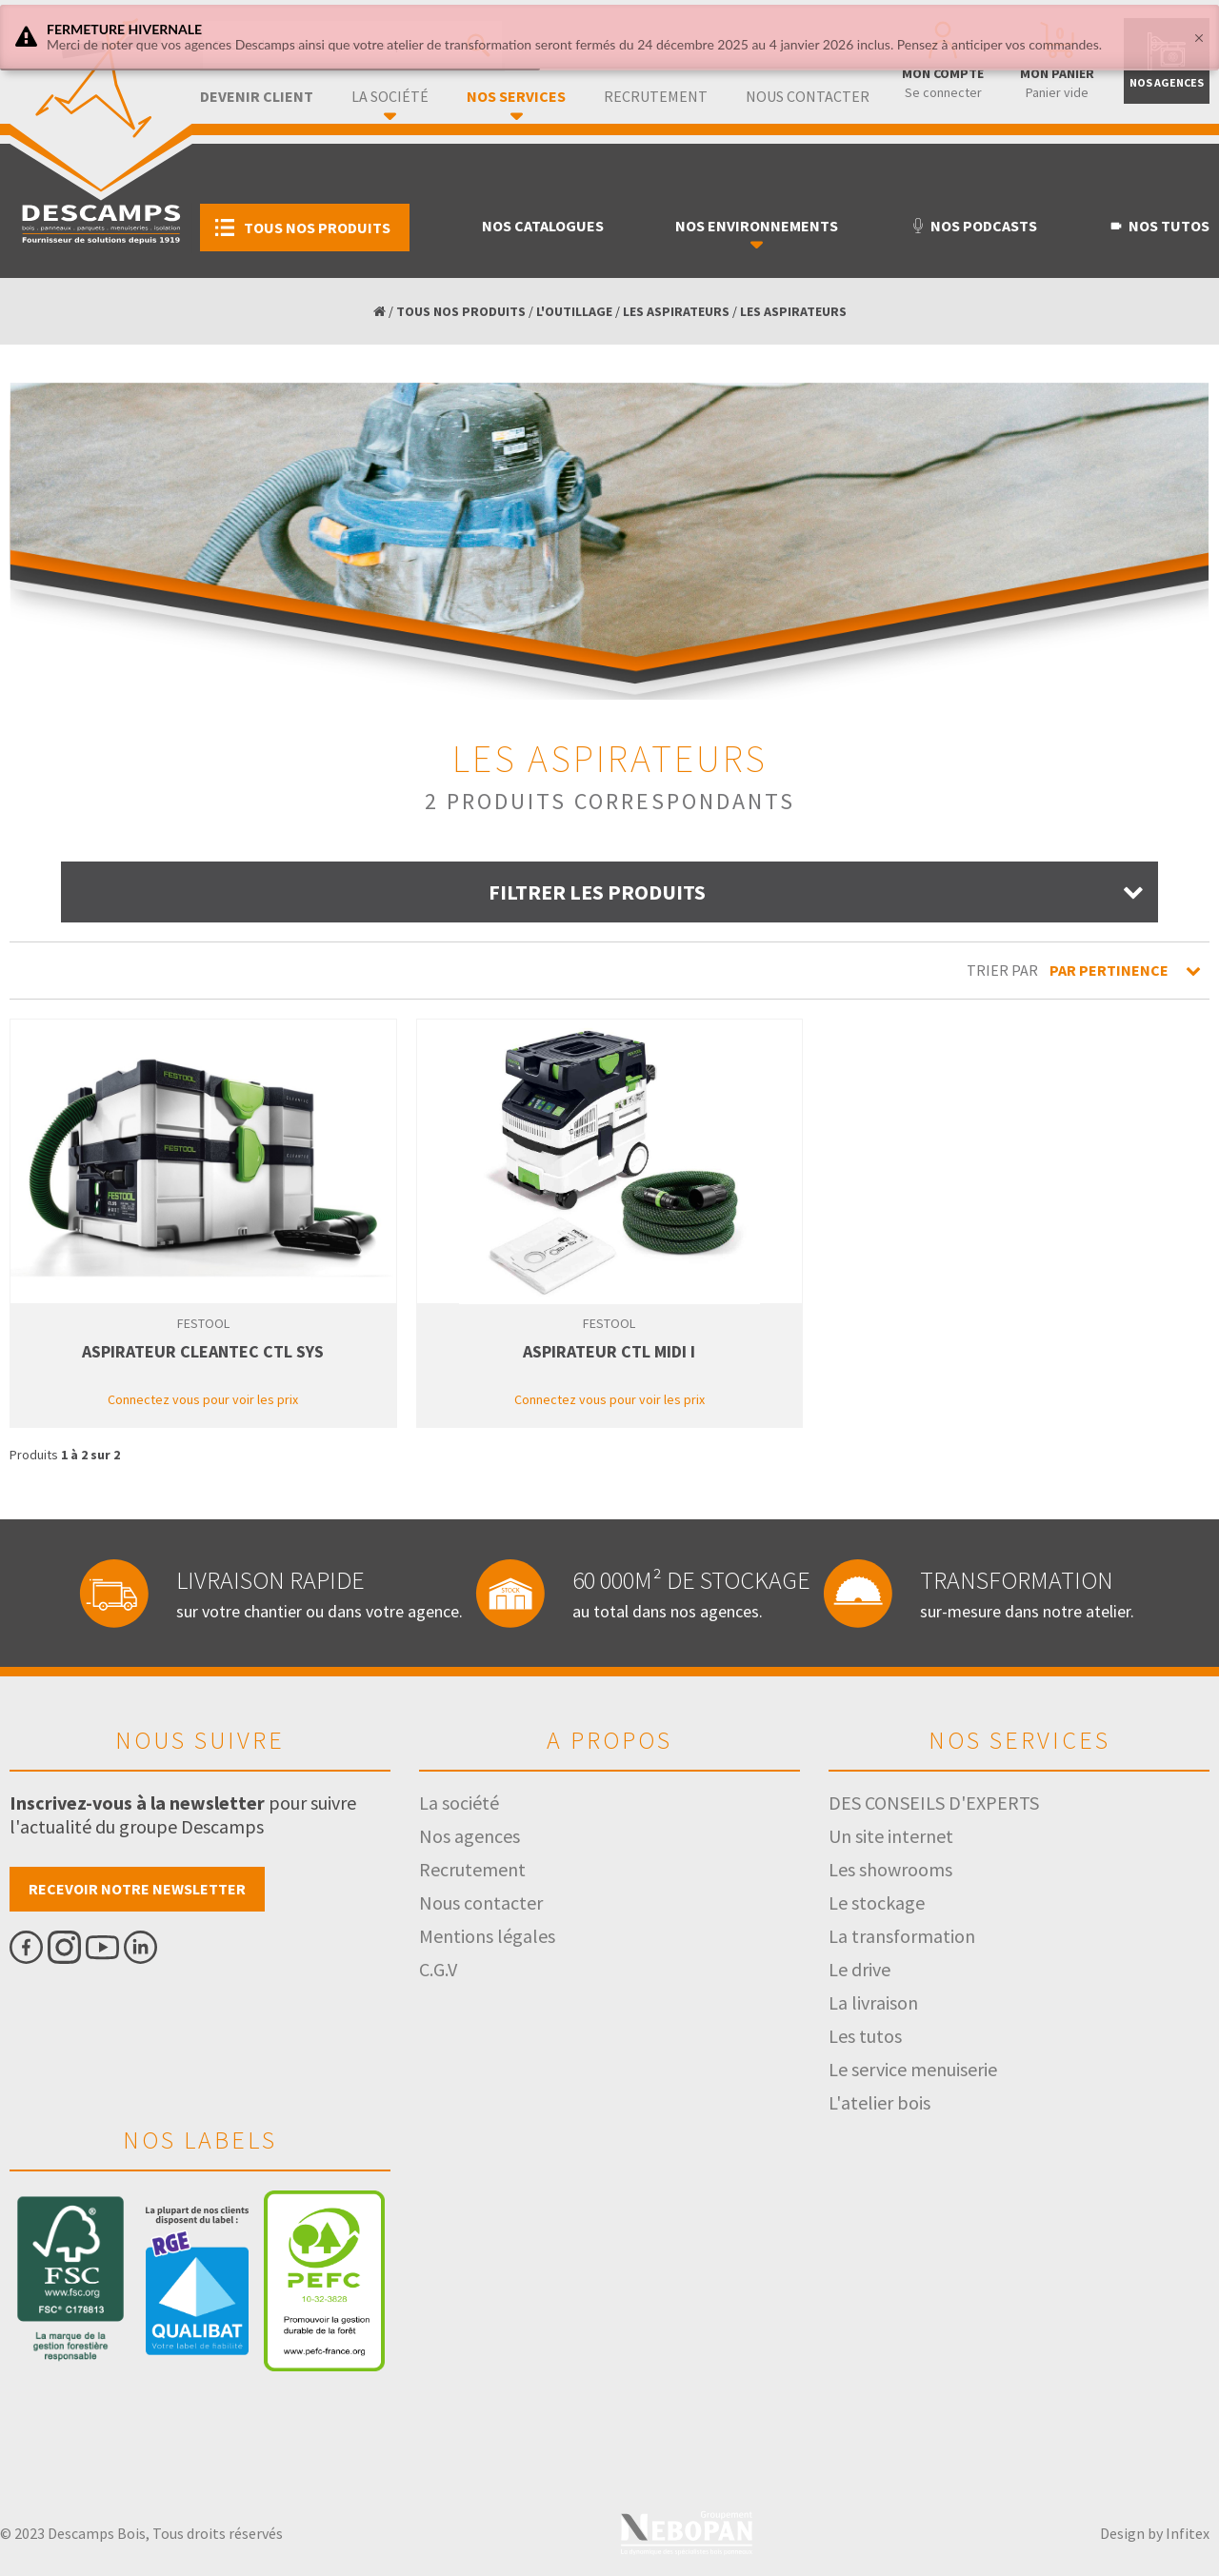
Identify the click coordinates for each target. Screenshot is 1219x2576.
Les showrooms (890, 1869)
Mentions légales (487, 1936)
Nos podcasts (973, 225)
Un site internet (891, 1836)
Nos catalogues (543, 225)
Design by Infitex (1154, 2533)
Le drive (859, 1969)
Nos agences (469, 1836)
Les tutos (865, 2036)
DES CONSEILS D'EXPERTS (934, 1802)
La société (390, 96)
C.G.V (438, 1969)
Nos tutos (1159, 225)
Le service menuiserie (913, 2069)
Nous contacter (807, 96)
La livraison (873, 2002)
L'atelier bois (879, 2102)
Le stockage (877, 1902)
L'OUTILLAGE (574, 311)
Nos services (516, 96)
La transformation (902, 1936)
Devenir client (256, 96)
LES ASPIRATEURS (676, 311)
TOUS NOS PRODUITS (461, 311)
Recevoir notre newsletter (137, 1888)
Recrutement (656, 96)
